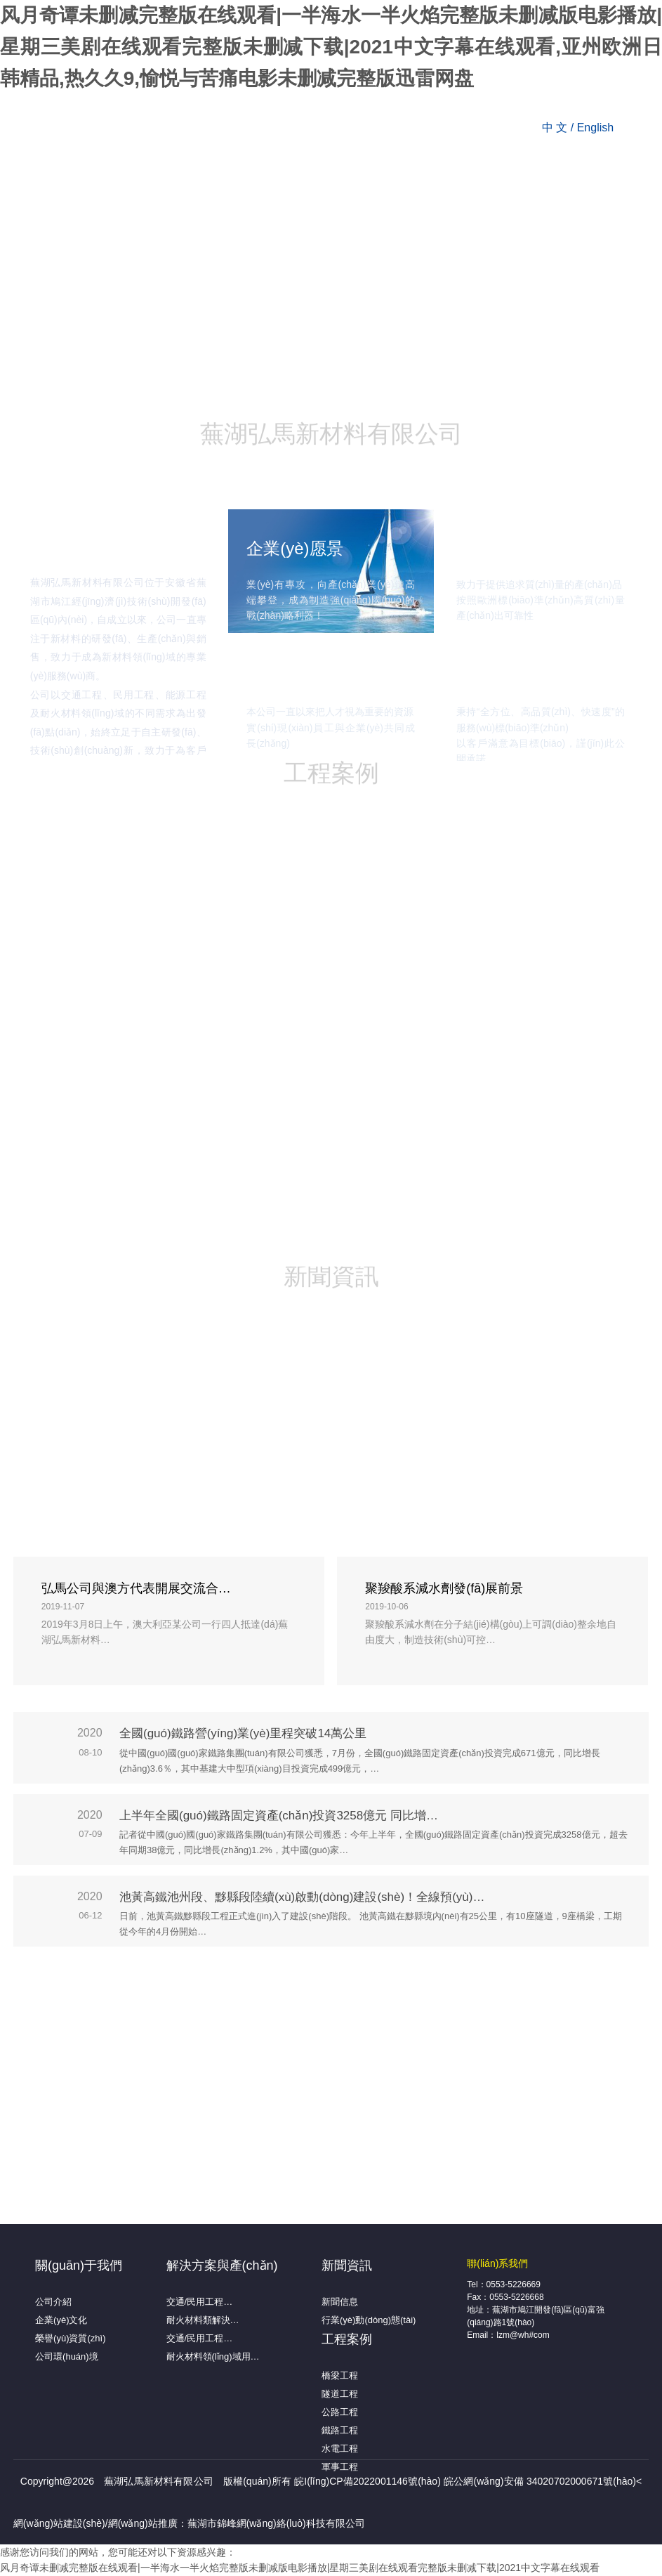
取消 (404, 1336)
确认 (258, 1336)
